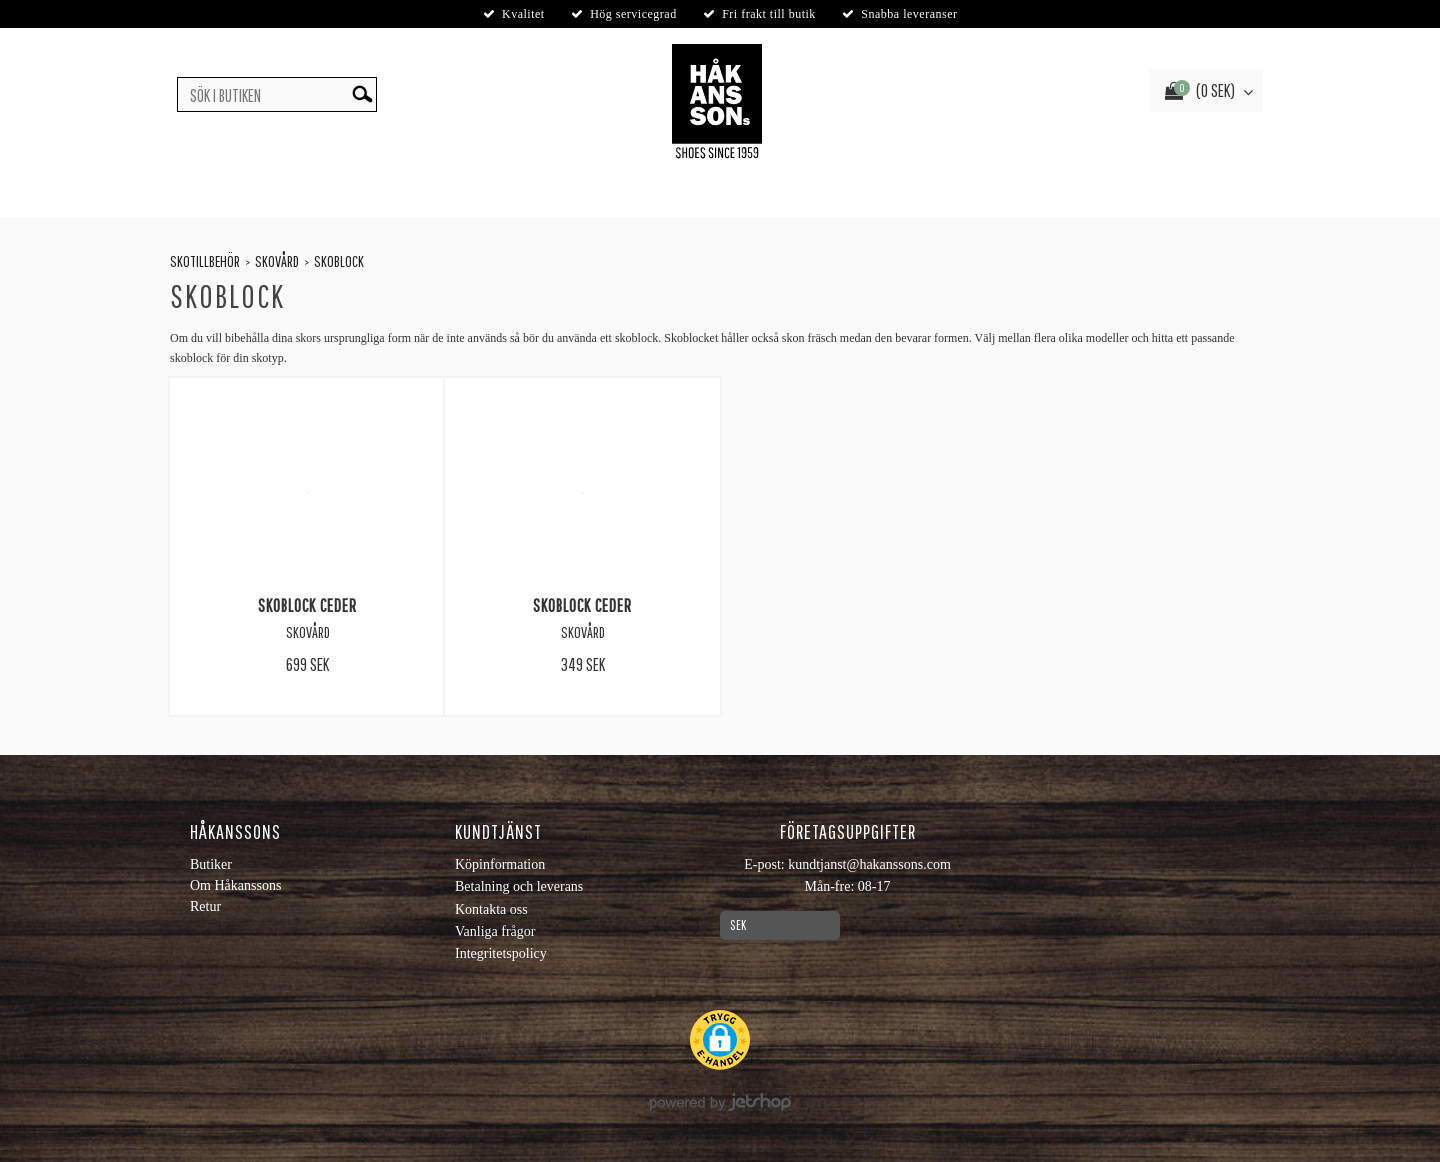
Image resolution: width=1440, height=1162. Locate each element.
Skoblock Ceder (307, 605)
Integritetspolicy (501, 953)
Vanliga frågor (495, 931)
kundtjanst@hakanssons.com (869, 864)
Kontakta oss (491, 909)
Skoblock (339, 261)
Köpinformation (500, 864)
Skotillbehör (205, 261)
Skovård (277, 261)
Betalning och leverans (519, 886)
